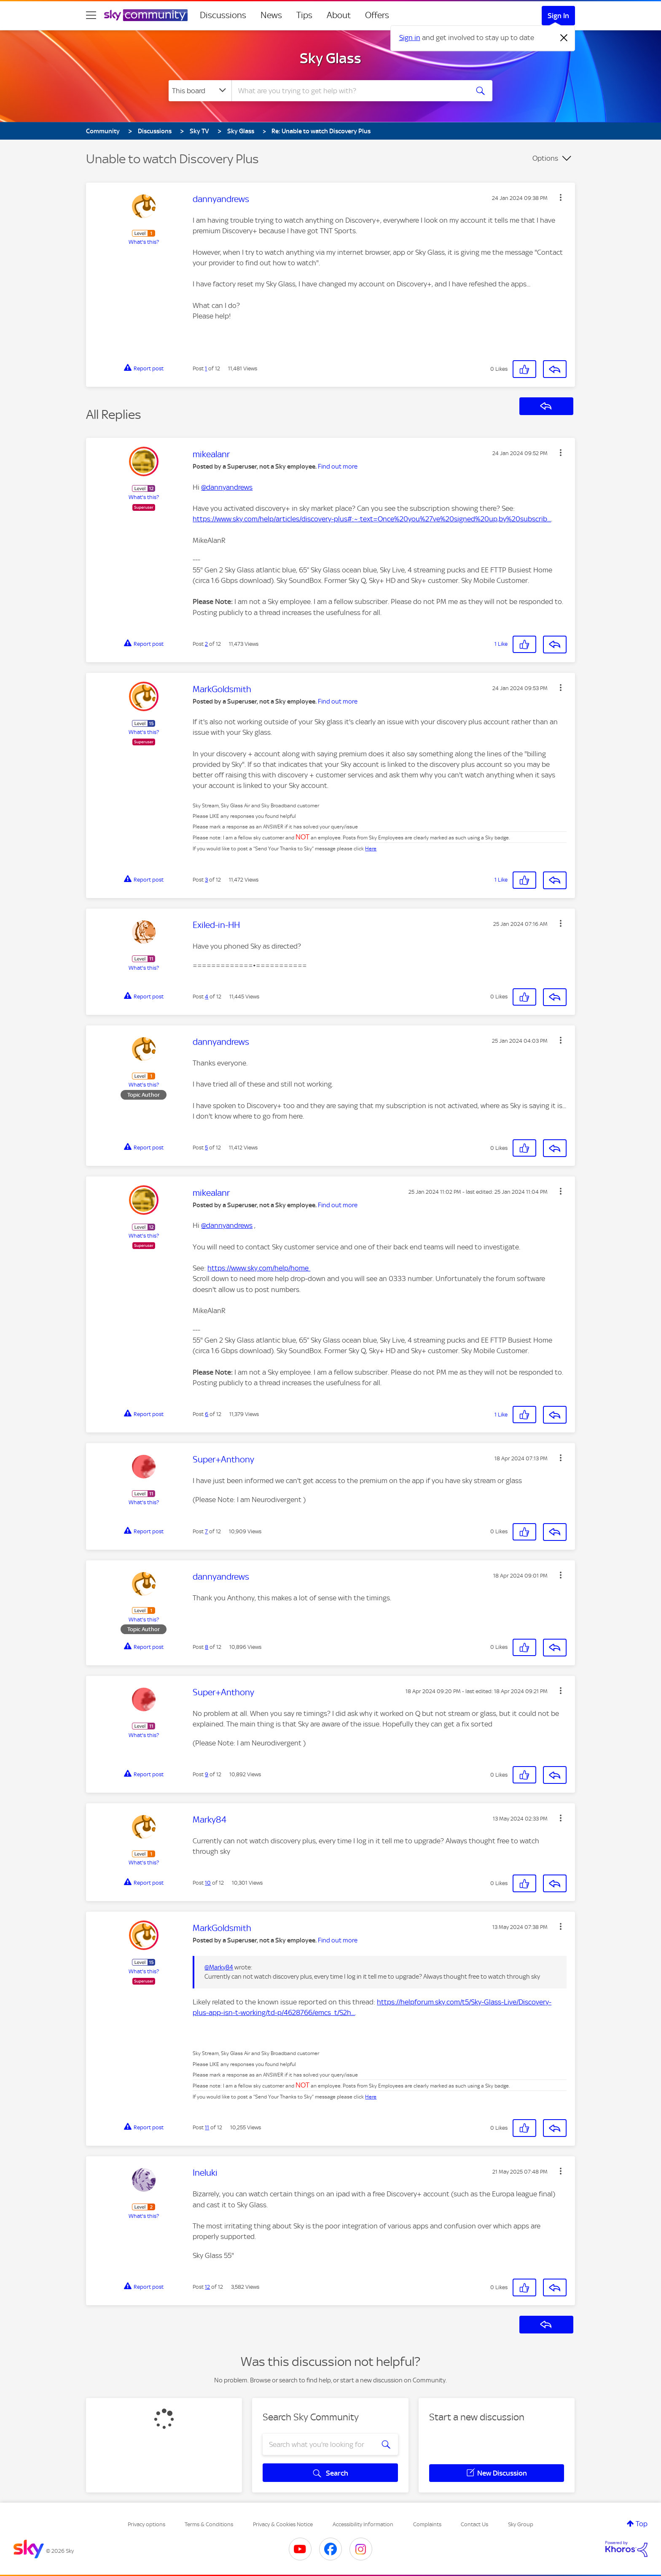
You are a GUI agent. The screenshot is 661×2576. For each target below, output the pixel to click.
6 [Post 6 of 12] (206, 1414)
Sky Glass (330, 58)
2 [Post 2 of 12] (206, 644)
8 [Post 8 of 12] (206, 1647)
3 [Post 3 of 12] (206, 880)
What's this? (144, 242)
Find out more (337, 466)
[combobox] (349, 90)
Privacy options (146, 2524)
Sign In (558, 15)
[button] (561, 197)
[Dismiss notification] (564, 38)
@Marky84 (218, 1967)
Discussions (223, 15)
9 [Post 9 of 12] (206, 1774)
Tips (304, 15)
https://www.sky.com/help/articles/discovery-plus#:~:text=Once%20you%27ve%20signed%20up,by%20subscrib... (372, 519)
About (339, 15)
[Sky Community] (146, 15)
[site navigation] (91, 15)
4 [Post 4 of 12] (206, 996)
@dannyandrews (227, 487)
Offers (377, 15)
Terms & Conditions (209, 2524)
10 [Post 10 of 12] (208, 1883)
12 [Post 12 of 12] (207, 2287)
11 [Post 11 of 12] (207, 2127)
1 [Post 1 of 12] (206, 368)
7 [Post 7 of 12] (206, 1531)
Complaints (427, 2524)
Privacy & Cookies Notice (283, 2524)
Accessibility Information (363, 2524)
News (271, 15)
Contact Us (474, 2524)
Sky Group (520, 2524)
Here (370, 849)
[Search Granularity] (200, 90)
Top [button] (642, 2523)
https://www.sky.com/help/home (258, 1268)
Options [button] (545, 158)
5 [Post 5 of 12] (206, 1147)
